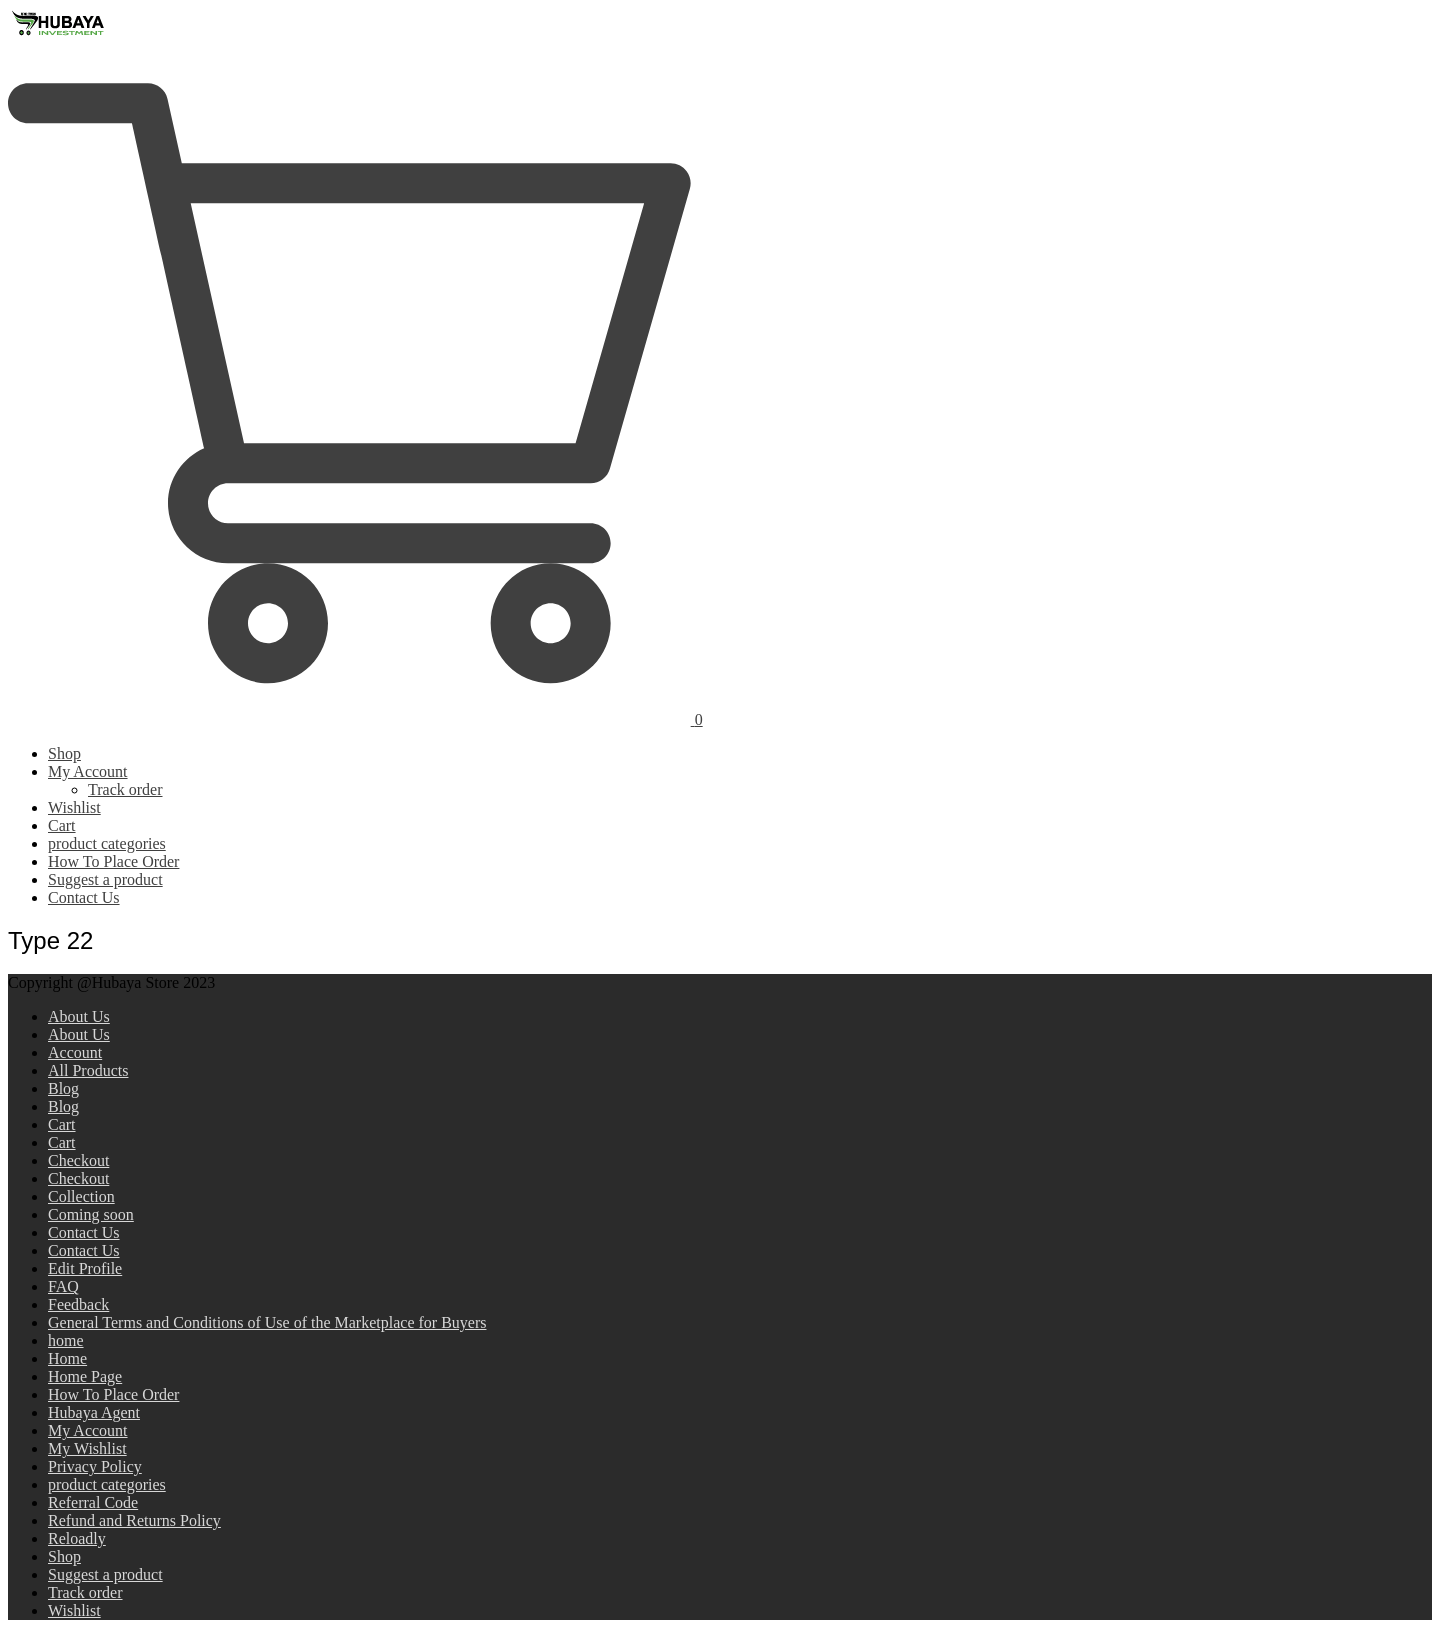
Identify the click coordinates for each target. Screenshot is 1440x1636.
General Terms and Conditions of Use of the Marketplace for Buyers (267, 1322)
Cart (62, 825)
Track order (125, 789)
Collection (81, 1196)
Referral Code (93, 1502)
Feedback (78, 1304)
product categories (107, 843)
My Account (88, 771)
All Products (88, 1070)
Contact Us (84, 897)
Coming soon (91, 1214)
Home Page (85, 1376)
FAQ (63, 1286)
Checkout (78, 1160)
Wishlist (74, 807)
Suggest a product (105, 879)
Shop (64, 753)
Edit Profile (85, 1268)
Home (67, 1358)
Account (75, 1052)
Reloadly (77, 1538)
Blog (63, 1088)
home (66, 1340)
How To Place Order (113, 861)
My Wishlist (87, 1448)
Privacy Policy (95, 1466)
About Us (79, 1016)
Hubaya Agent (94, 1412)
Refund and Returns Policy (134, 1520)
